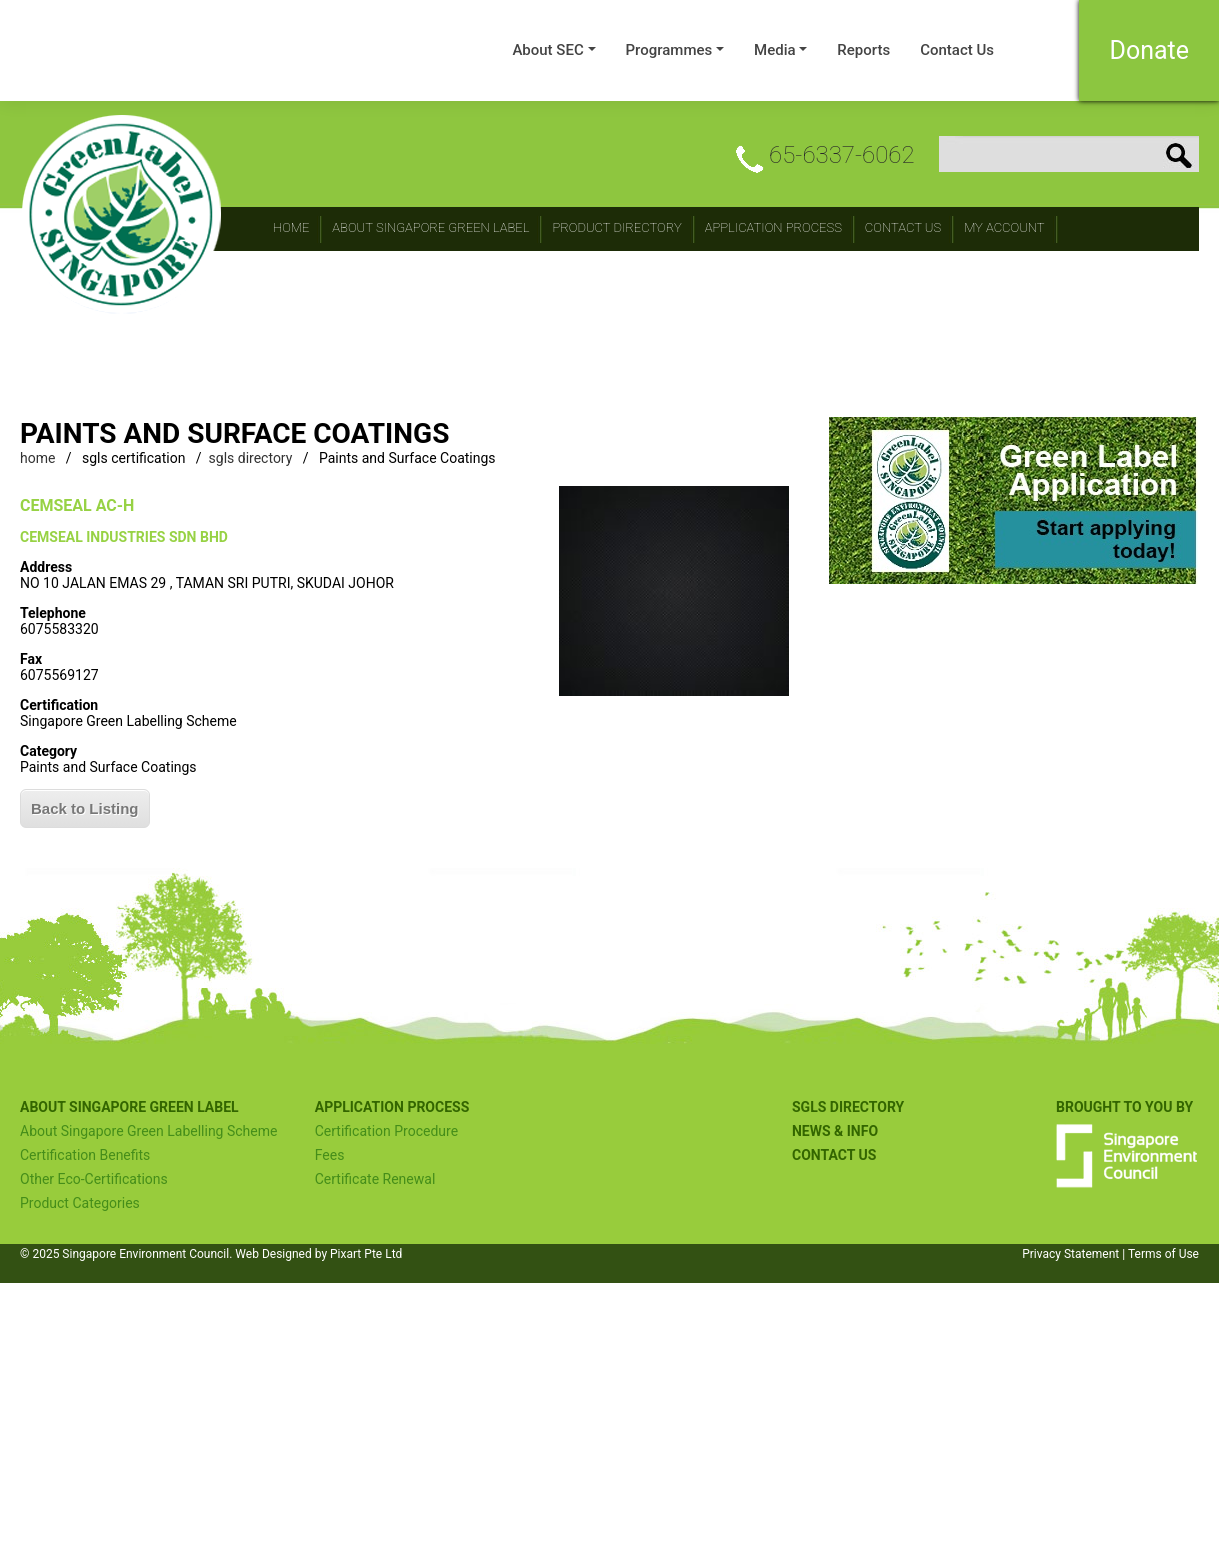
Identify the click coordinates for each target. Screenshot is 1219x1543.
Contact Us (957, 50)
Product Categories (80, 1203)
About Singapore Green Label (430, 227)
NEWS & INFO (835, 1131)
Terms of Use (1163, 1254)
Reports (863, 50)
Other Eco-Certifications (94, 1179)
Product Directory (616, 227)
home (37, 458)
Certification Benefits (85, 1155)
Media (775, 50)
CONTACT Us (903, 227)
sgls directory (251, 458)
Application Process (773, 227)
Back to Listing (85, 808)
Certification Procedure (386, 1131)
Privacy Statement (1070, 1254)
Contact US (834, 1155)
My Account (1004, 227)
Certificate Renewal (375, 1179)
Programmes (669, 50)
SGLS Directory (848, 1107)
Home (291, 227)
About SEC (547, 50)
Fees (330, 1155)
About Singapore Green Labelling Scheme (148, 1131)
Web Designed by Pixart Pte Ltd (318, 1254)
